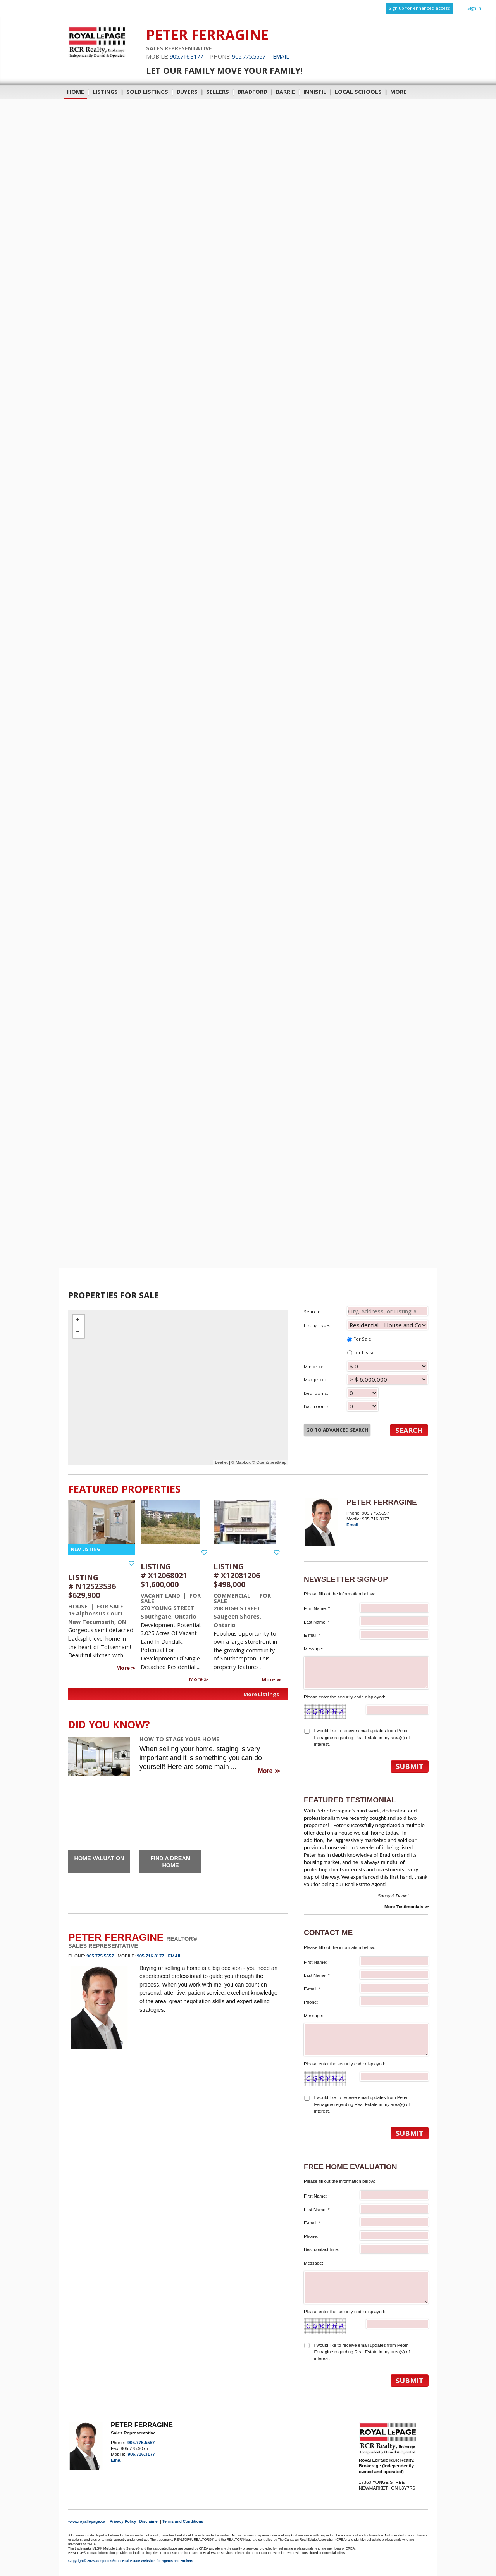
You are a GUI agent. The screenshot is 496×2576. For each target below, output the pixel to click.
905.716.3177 (186, 56)
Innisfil (314, 91)
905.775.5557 (248, 56)
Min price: (366, 1366)
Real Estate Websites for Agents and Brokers (157, 2561)
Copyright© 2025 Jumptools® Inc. (94, 2561)
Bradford (252, 91)
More (123, 1667)
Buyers (187, 91)
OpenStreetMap (271, 1462)
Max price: (366, 1379)
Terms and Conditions (182, 2521)
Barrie (285, 91)
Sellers (217, 91)
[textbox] (387, 1311)
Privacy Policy (123, 2521)
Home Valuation (99, 1858)
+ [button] (78, 1320)
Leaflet (221, 1462)
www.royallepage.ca (86, 2521)
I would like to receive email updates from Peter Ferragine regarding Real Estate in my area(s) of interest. (362, 1737)
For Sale (359, 1339)
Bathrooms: (341, 1406)
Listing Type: (366, 1325)
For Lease (361, 1352)
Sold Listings (147, 91)
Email (281, 56)
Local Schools (358, 91)
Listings (105, 91)
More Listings (261, 1694)
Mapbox (243, 1462)
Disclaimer (149, 2521)
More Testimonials (403, 1906)
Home (75, 91)
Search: (366, 1311)
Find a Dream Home (170, 1862)
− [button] (78, 1332)
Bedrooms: (341, 1393)
